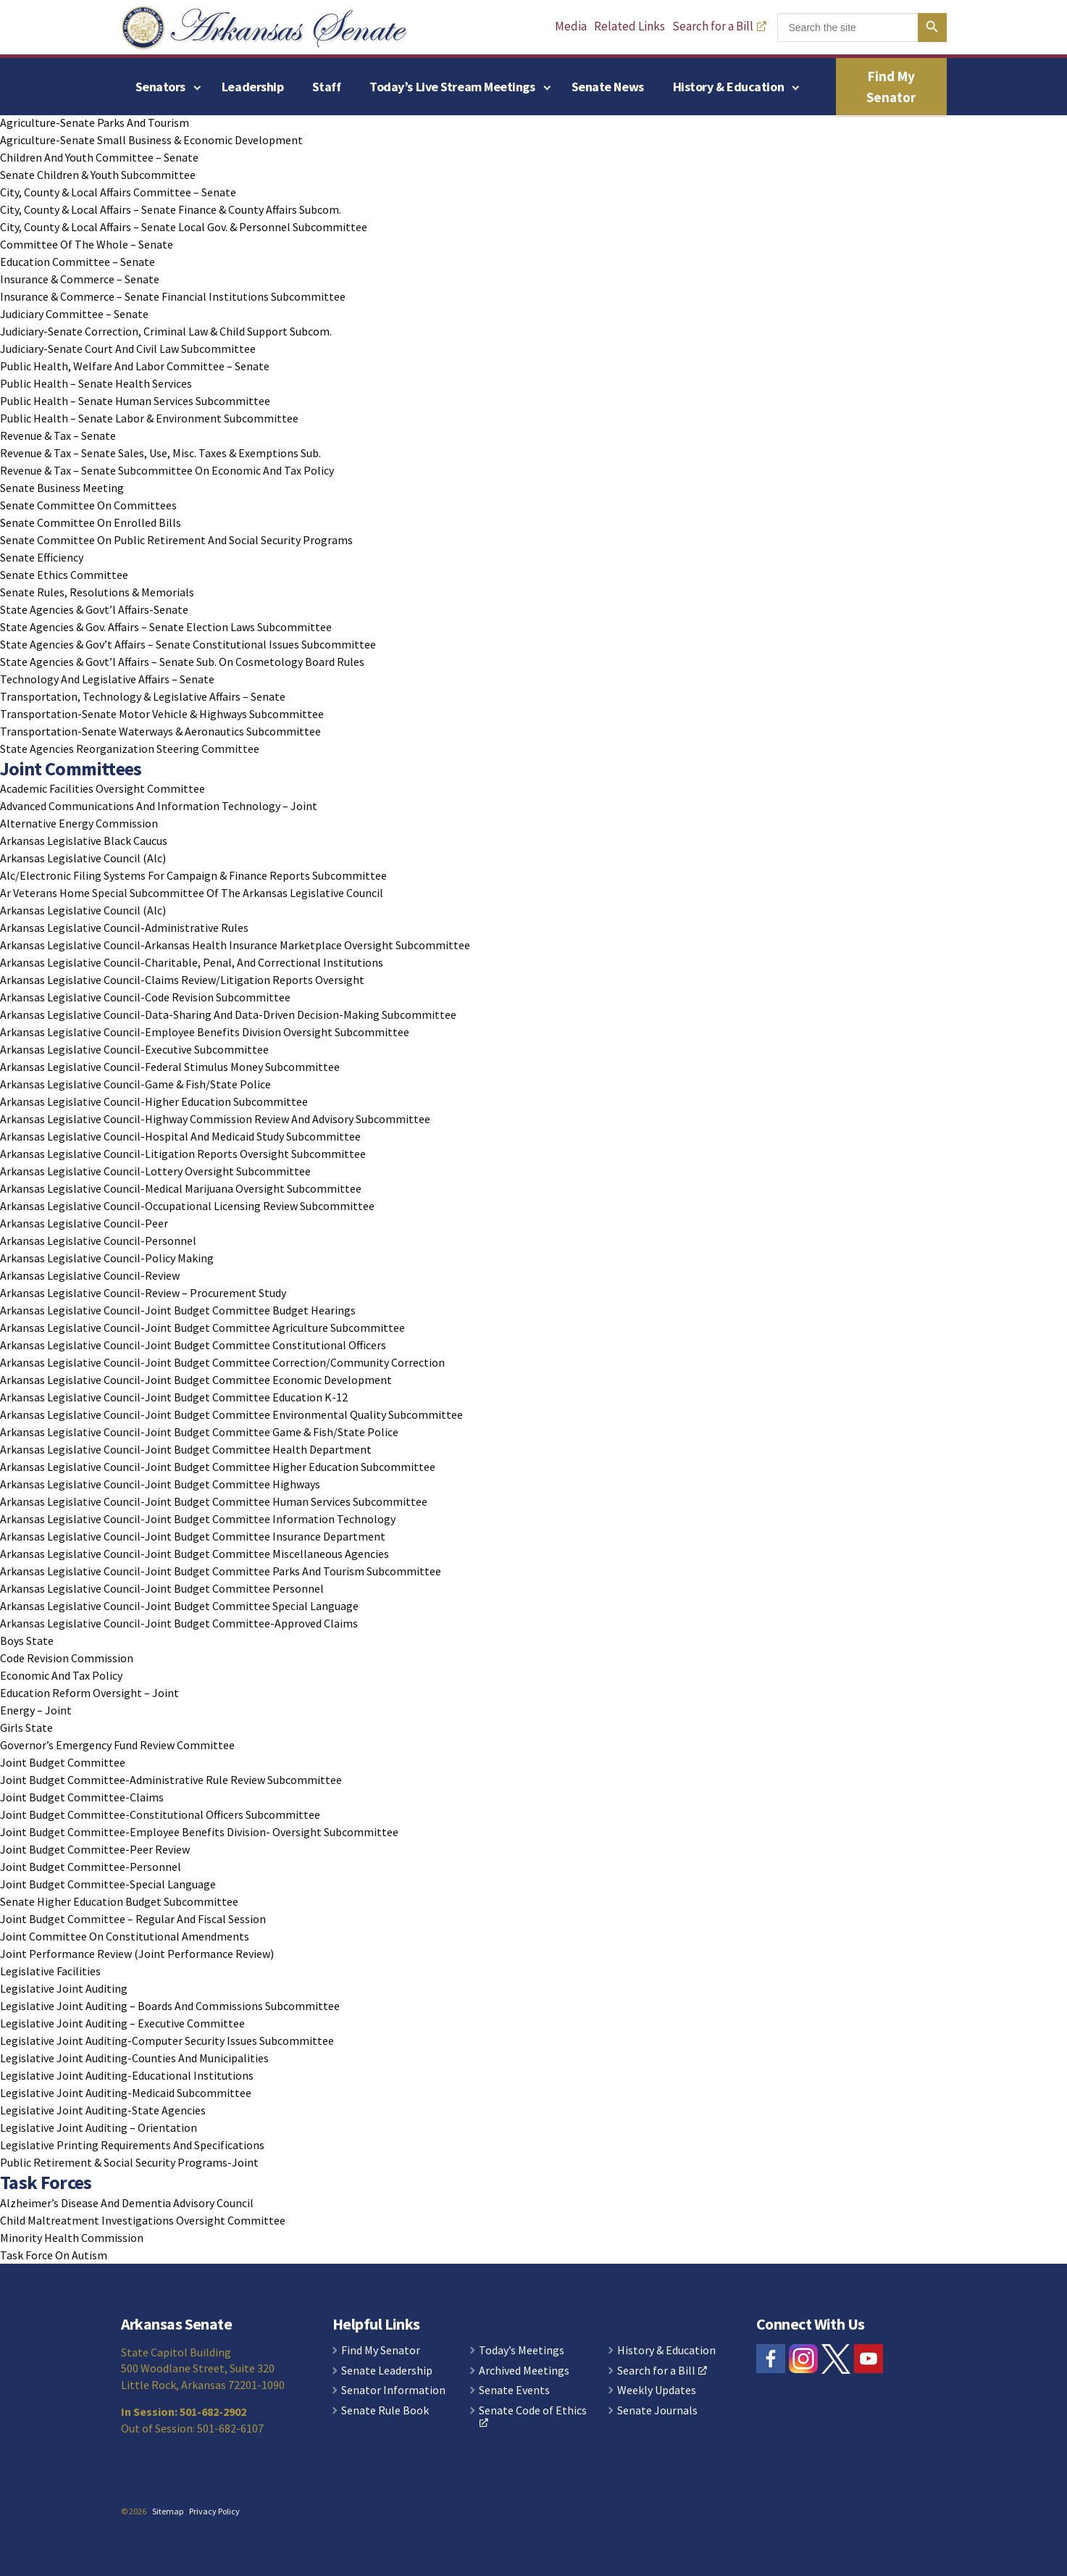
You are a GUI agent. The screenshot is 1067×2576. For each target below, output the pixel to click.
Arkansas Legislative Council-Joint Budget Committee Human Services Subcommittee (213, 1501)
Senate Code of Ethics (533, 2416)
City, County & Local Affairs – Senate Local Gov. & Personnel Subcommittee (183, 227)
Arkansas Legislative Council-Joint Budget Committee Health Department (186, 1449)
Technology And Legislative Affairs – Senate (107, 679)
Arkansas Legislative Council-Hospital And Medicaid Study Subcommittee (180, 1136)
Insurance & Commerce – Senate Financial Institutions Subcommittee (173, 296)
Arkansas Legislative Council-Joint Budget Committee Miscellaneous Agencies (194, 1553)
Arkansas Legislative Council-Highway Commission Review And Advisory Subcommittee (215, 1119)
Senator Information (393, 2390)
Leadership (253, 86)
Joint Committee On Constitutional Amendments (124, 1936)
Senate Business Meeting (62, 487)
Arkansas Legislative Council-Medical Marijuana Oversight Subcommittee (180, 1188)
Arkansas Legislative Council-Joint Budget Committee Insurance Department (192, 1536)
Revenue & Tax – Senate (58, 435)
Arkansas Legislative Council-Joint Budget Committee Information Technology (198, 1519)
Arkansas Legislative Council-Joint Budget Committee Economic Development (196, 1379)
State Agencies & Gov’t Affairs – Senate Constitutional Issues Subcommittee (188, 644)
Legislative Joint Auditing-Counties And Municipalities (134, 2058)
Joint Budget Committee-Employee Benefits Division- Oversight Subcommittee (199, 1832)
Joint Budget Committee (62, 1762)
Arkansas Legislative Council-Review (90, 1275)
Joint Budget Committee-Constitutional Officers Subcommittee (160, 1814)
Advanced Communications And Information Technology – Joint (158, 806)
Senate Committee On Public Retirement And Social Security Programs (176, 540)
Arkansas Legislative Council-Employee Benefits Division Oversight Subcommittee (204, 1032)
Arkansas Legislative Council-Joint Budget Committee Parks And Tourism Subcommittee (220, 1571)
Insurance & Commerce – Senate (79, 279)
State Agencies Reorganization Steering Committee (129, 748)
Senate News (608, 86)
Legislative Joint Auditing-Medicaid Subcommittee (125, 2092)
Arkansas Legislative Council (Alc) (83, 858)
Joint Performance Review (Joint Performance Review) (137, 1953)
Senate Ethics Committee (64, 574)
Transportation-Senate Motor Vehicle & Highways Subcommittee (162, 713)
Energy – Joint (36, 1710)
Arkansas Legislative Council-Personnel (98, 1240)
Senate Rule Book (385, 2410)
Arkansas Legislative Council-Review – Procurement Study (143, 1292)
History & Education (728, 86)
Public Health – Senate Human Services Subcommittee (135, 400)
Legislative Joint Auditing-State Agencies (103, 2110)
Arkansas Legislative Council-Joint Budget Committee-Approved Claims (179, 1623)
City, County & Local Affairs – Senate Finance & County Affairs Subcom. (170, 209)
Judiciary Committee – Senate (74, 314)
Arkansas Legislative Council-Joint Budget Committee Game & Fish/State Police (199, 1432)
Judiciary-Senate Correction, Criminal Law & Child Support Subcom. (166, 331)
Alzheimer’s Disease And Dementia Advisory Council (127, 2203)
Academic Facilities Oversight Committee (102, 788)
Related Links (629, 26)
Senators (160, 86)
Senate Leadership (386, 2370)
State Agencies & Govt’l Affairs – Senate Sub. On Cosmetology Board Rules (182, 661)
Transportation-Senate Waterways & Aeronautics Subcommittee (160, 731)
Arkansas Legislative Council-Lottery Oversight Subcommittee (155, 1171)
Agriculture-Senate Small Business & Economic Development (151, 140)
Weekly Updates (656, 2390)
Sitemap (167, 2511)
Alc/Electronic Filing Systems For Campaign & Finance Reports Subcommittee (193, 875)
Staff (326, 86)
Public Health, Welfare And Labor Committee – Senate (134, 366)
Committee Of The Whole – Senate (86, 244)
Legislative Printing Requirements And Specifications (132, 2145)
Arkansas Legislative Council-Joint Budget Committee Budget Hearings (178, 1310)
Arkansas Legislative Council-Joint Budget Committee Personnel (162, 1588)
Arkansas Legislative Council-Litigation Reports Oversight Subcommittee (183, 1153)
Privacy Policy (214, 2511)
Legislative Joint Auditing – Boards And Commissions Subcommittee (170, 2005)
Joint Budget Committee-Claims (82, 1797)
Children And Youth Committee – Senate (99, 157)
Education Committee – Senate (77, 261)
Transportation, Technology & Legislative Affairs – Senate (142, 696)
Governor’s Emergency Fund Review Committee (117, 1745)
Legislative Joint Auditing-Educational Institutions (127, 2075)
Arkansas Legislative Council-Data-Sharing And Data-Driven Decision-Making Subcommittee (228, 1014)
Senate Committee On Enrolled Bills (90, 522)
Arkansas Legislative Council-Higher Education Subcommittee (154, 1101)
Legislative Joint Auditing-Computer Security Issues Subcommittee (167, 2040)
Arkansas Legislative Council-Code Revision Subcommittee (145, 997)
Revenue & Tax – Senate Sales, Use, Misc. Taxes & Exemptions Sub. (160, 453)
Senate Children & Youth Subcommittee (98, 174)
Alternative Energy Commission (79, 823)
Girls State (26, 1727)
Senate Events (514, 2390)
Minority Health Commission (71, 2237)
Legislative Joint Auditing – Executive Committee (122, 2023)
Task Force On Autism (53, 2255)
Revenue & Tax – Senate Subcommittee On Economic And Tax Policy (167, 470)
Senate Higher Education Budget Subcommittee (119, 1901)
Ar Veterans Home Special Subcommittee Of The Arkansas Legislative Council (191, 892)
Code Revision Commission (66, 1658)
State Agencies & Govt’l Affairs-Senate (94, 609)
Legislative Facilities (50, 1971)
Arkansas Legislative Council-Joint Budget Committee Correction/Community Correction (222, 1362)
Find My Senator (891, 86)
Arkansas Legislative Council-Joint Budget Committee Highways (160, 1484)
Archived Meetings (524, 2370)
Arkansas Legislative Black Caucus (83, 840)
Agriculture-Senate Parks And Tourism (94, 122)
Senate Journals (657, 2410)
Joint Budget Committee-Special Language (108, 1884)
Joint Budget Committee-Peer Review (95, 1849)
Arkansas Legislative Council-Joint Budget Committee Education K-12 (174, 1397)
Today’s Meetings (521, 2350)
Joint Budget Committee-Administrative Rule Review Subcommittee (171, 1779)
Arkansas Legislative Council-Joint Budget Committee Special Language (179, 1605)
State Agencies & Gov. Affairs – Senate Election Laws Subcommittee (166, 627)
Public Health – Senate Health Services (96, 383)
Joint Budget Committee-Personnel (90, 1866)
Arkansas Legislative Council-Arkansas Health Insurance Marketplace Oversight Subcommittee (235, 945)
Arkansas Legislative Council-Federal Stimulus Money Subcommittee (170, 1066)
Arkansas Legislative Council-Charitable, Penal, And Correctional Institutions (191, 962)
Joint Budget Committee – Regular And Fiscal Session (133, 1919)
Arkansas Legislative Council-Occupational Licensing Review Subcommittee (187, 1206)
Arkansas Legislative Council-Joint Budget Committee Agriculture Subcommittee (202, 1327)
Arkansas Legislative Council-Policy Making (107, 1258)
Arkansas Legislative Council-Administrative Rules (124, 927)
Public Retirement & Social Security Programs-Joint (129, 2162)
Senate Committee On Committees (88, 505)
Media (571, 26)
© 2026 (133, 2511)
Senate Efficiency (41, 557)
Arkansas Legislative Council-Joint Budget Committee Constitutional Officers (193, 1345)
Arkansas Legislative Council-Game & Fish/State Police (135, 1084)
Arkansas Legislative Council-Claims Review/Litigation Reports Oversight (182, 979)
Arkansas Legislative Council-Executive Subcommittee (134, 1049)
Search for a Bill (719, 26)
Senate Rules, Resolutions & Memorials (97, 592)
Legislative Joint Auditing (63, 1988)
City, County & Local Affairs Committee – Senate (118, 192)
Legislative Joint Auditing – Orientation (98, 2127)
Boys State (27, 1640)
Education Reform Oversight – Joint (89, 1692)
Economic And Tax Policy (61, 1675)
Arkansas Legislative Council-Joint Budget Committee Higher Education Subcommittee (217, 1466)
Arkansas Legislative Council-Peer (84, 1223)
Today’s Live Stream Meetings (452, 86)
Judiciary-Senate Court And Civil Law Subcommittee (128, 348)
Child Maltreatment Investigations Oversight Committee (142, 2220)
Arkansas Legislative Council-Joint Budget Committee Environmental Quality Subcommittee (231, 1414)
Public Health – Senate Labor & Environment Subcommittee (149, 418)
